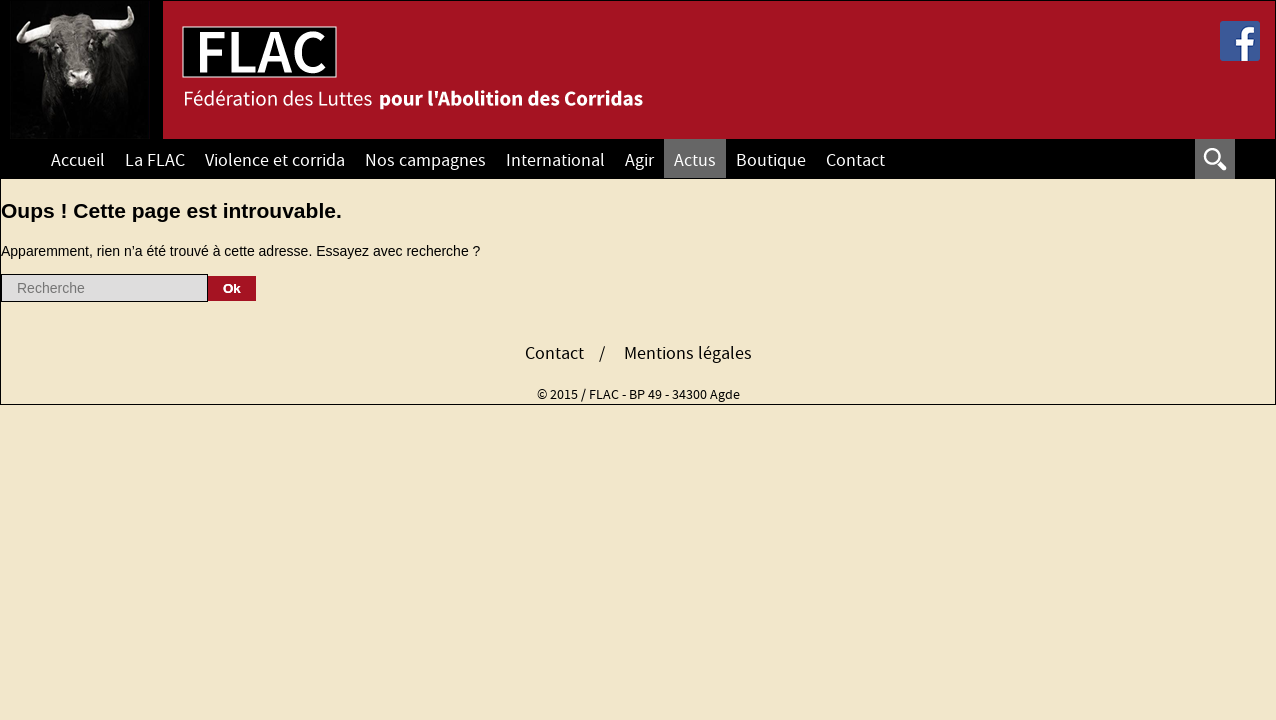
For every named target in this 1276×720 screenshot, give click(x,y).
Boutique (771, 161)
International (555, 161)
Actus (695, 161)
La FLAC (155, 161)
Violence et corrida (275, 161)
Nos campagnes (425, 161)
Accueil (78, 161)
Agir (639, 161)
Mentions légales (688, 354)
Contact (855, 161)
